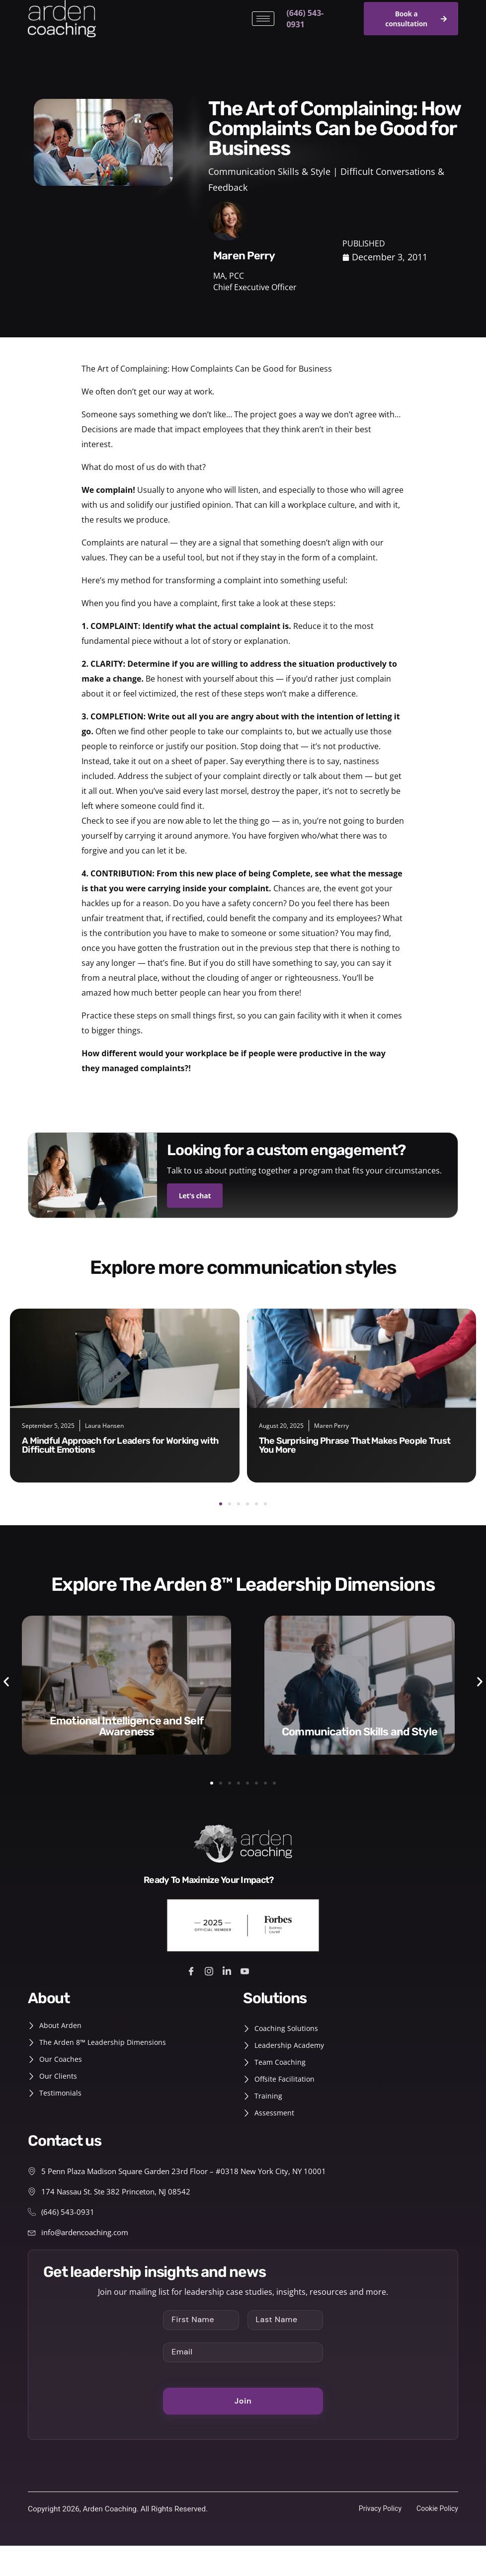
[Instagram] (210, 1974)
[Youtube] (246, 1974)
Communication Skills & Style (269, 171)
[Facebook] (192, 1974)
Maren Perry (331, 1425)
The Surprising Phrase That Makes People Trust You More (355, 1445)
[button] (220, 1503)
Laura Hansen (104, 1425)
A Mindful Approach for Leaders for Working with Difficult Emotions (120, 1445)
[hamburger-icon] (263, 18)
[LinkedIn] (228, 1974)
